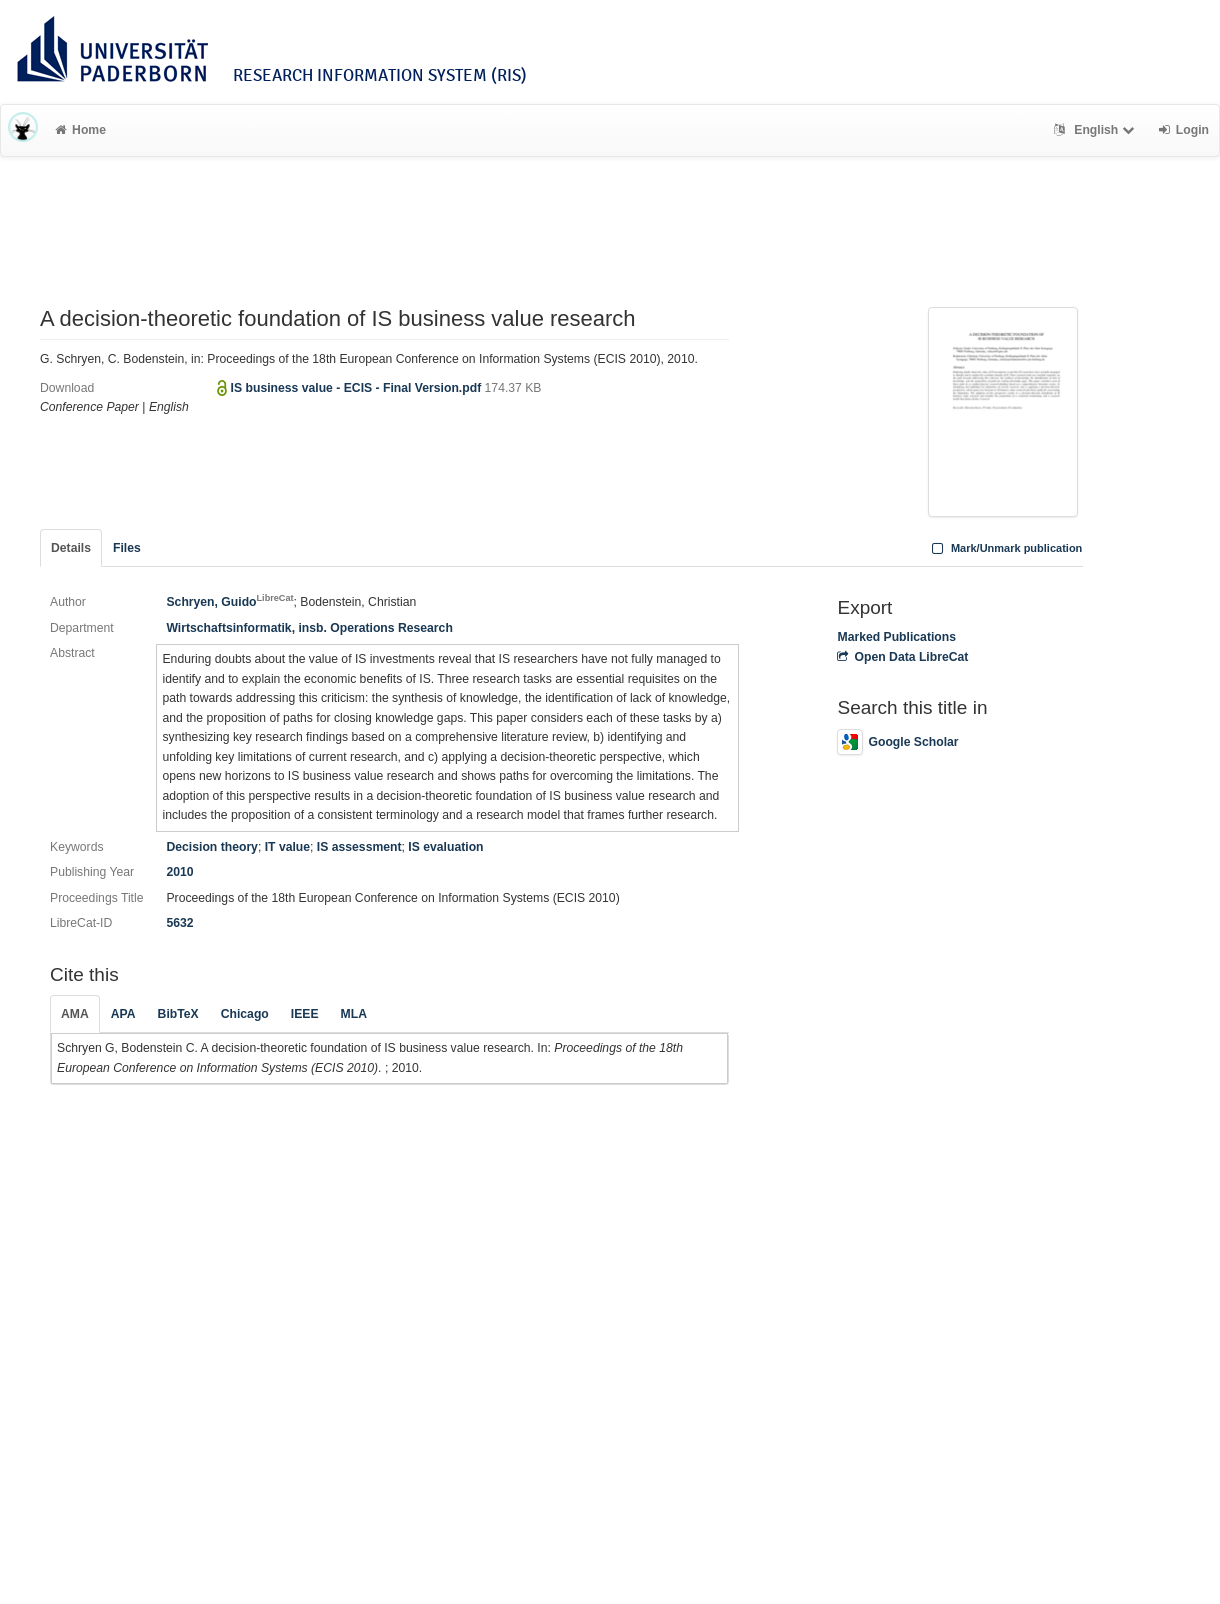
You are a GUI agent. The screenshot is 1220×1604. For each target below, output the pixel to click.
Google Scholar (897, 742)
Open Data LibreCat (902, 657)
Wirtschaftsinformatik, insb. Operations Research (309, 628)
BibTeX (178, 1014)
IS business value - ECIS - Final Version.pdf (358, 388)
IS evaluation (445, 847)
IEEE (305, 1014)
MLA (354, 1014)
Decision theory (211, 847)
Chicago (245, 1014)
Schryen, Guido (229, 602)
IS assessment (359, 847)
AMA (75, 1014)
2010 (179, 872)
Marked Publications (896, 637)
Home (80, 130)
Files (127, 548)
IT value (287, 847)
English (1096, 130)
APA (123, 1014)
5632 (179, 923)
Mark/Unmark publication (1004, 548)
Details (71, 548)
